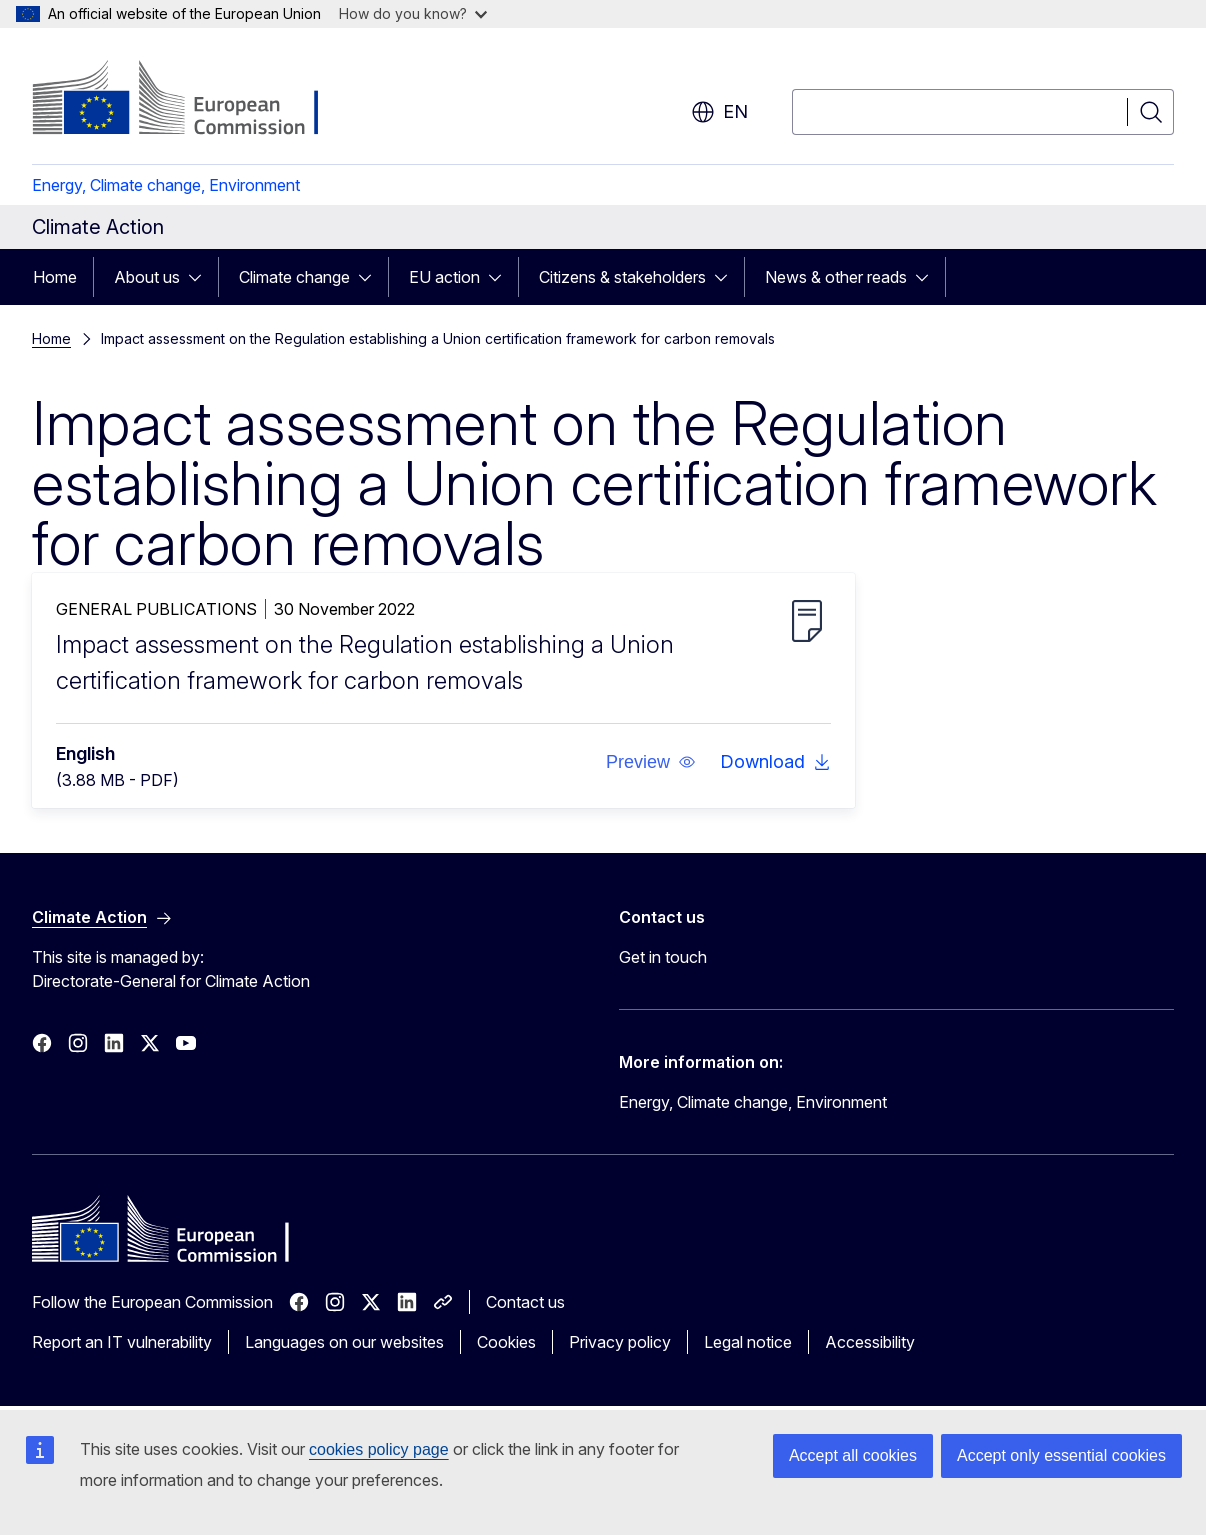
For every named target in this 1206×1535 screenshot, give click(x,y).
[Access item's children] (201, 277)
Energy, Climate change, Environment (166, 185)
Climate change (294, 277)
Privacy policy (620, 1342)
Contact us (525, 1302)
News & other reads (836, 277)
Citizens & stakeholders (622, 277)
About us (147, 277)
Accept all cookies (853, 1455)
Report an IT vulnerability (122, 1342)
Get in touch (663, 957)
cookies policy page (379, 1449)
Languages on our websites (344, 1342)
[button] (651, 762)
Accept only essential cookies (1061, 1455)
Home (55, 277)
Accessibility (870, 1342)
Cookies (506, 1342)
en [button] (719, 112)
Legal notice (748, 1342)
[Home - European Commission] (193, 100)
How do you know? (413, 13)
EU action (444, 277)
